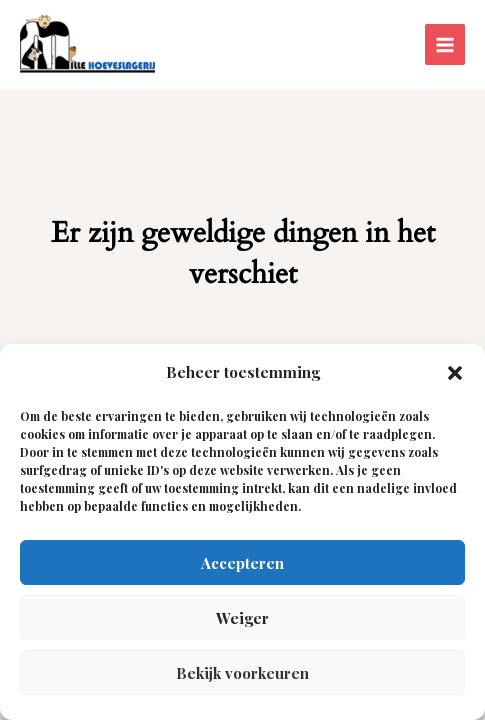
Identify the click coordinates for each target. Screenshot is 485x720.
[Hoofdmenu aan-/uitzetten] (445, 44)
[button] (455, 373)
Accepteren (242, 563)
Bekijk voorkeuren (242, 673)
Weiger (242, 618)
